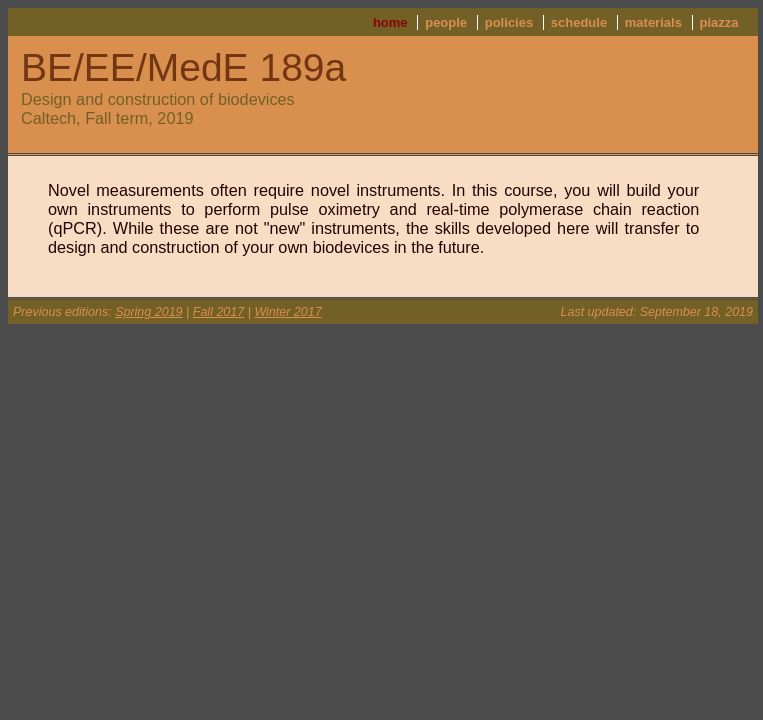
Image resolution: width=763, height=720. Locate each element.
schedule (579, 22)
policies (509, 22)
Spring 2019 (148, 312)
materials (653, 22)
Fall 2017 (218, 312)
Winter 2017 (287, 312)
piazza (718, 22)
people (446, 22)
